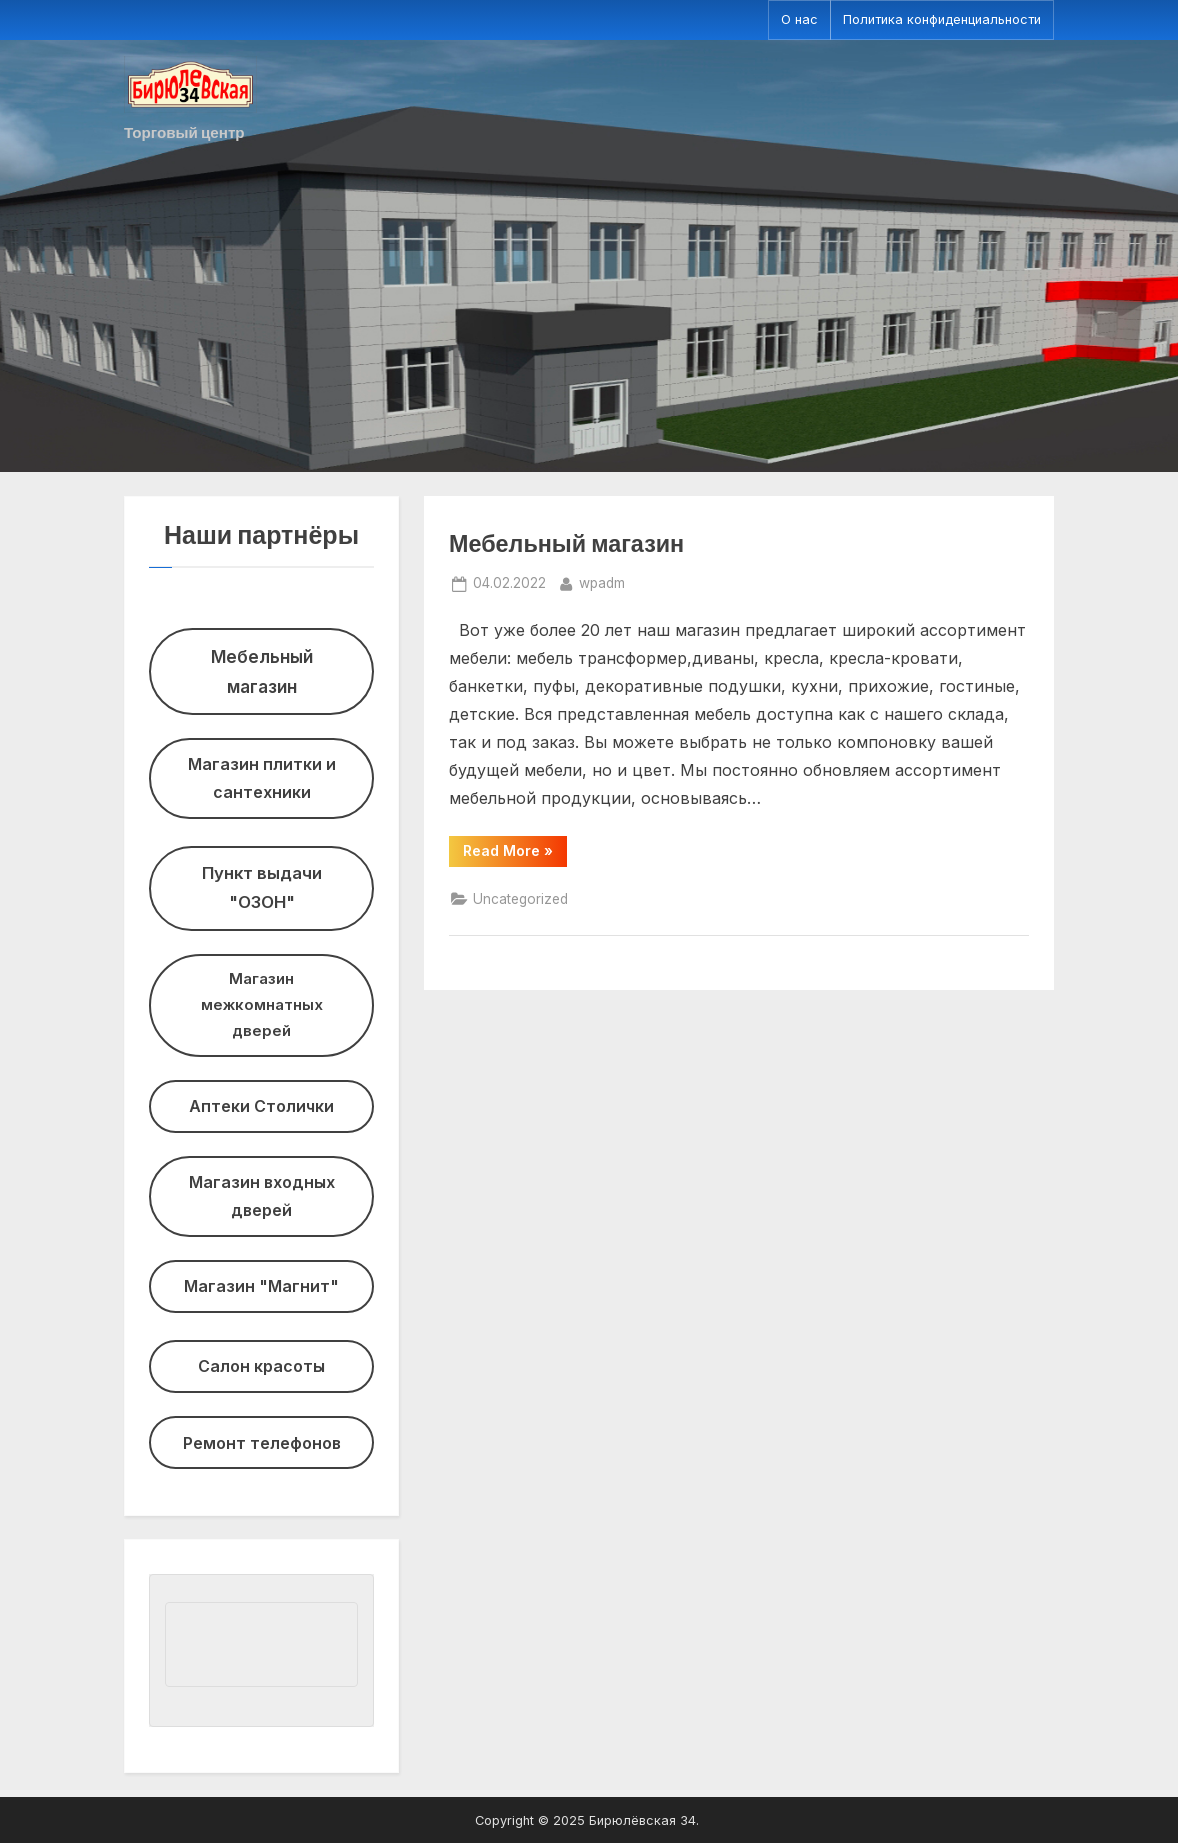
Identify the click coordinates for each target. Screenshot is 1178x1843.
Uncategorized (520, 899)
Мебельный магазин (566, 543)
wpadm (602, 581)
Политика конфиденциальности (942, 19)
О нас (799, 19)
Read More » (515, 854)
